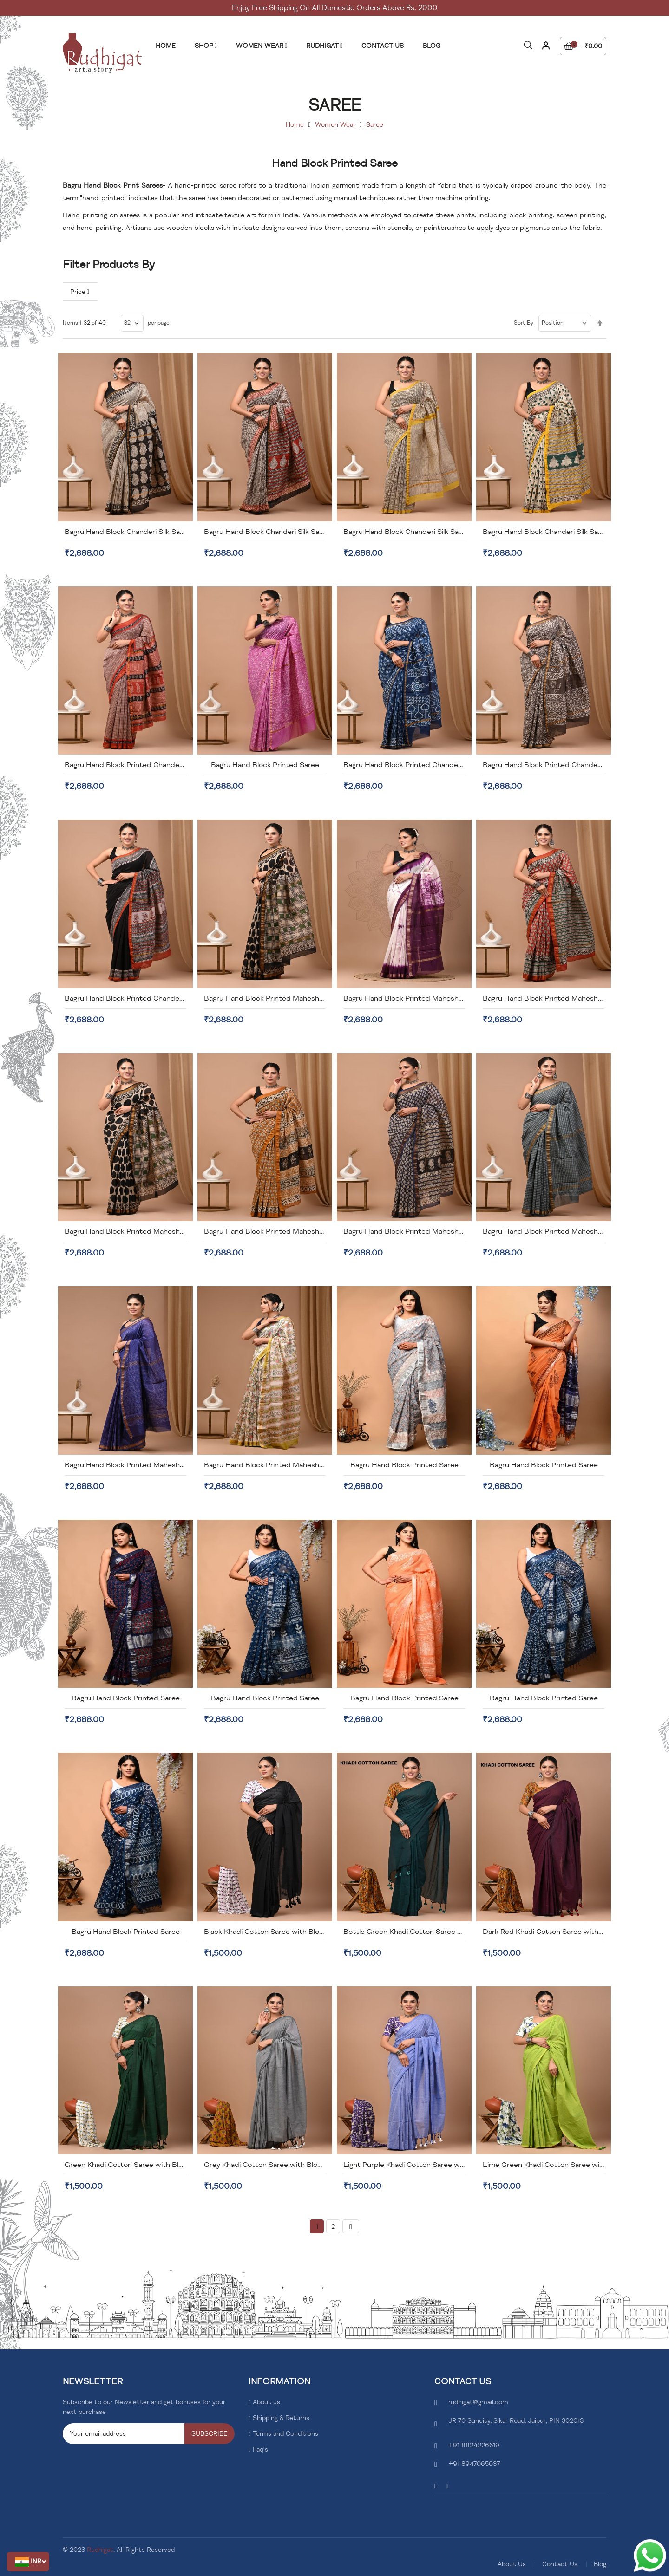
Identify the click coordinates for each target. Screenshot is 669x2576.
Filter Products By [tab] (109, 264)
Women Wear (335, 125)
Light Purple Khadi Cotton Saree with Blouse (418, 2164)
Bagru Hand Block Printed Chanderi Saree (135, 764)
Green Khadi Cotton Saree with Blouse (130, 2164)
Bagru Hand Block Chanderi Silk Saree (128, 531)
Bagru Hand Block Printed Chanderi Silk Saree (420, 764)
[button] (28, 2561)
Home (295, 125)
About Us (512, 2564)
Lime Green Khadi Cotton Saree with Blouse (557, 2164)
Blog (600, 2564)
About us (266, 2402)
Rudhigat (100, 2550)
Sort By (523, 322)
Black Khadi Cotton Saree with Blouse (267, 1931)
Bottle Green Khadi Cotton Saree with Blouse (420, 1931)
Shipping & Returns (281, 2418)
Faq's (260, 2449)
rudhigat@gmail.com (478, 2402)
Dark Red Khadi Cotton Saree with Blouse (553, 1931)
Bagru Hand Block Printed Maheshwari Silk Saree (285, 998)
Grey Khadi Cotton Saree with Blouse (266, 2164)
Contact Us (559, 2564)
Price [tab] (77, 292)
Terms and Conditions (285, 2434)
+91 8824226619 (473, 2445)
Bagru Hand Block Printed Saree (265, 764)
